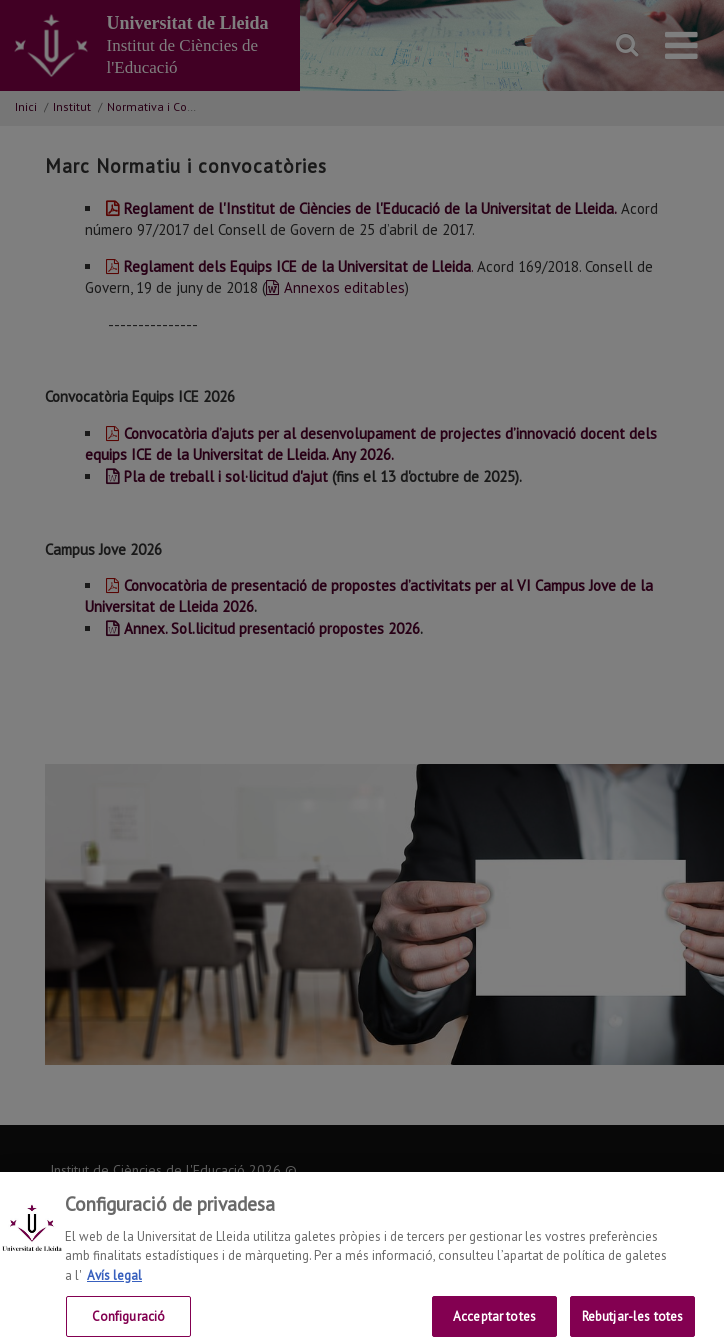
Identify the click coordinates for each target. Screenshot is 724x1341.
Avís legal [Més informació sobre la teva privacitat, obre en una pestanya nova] (114, 1286)
